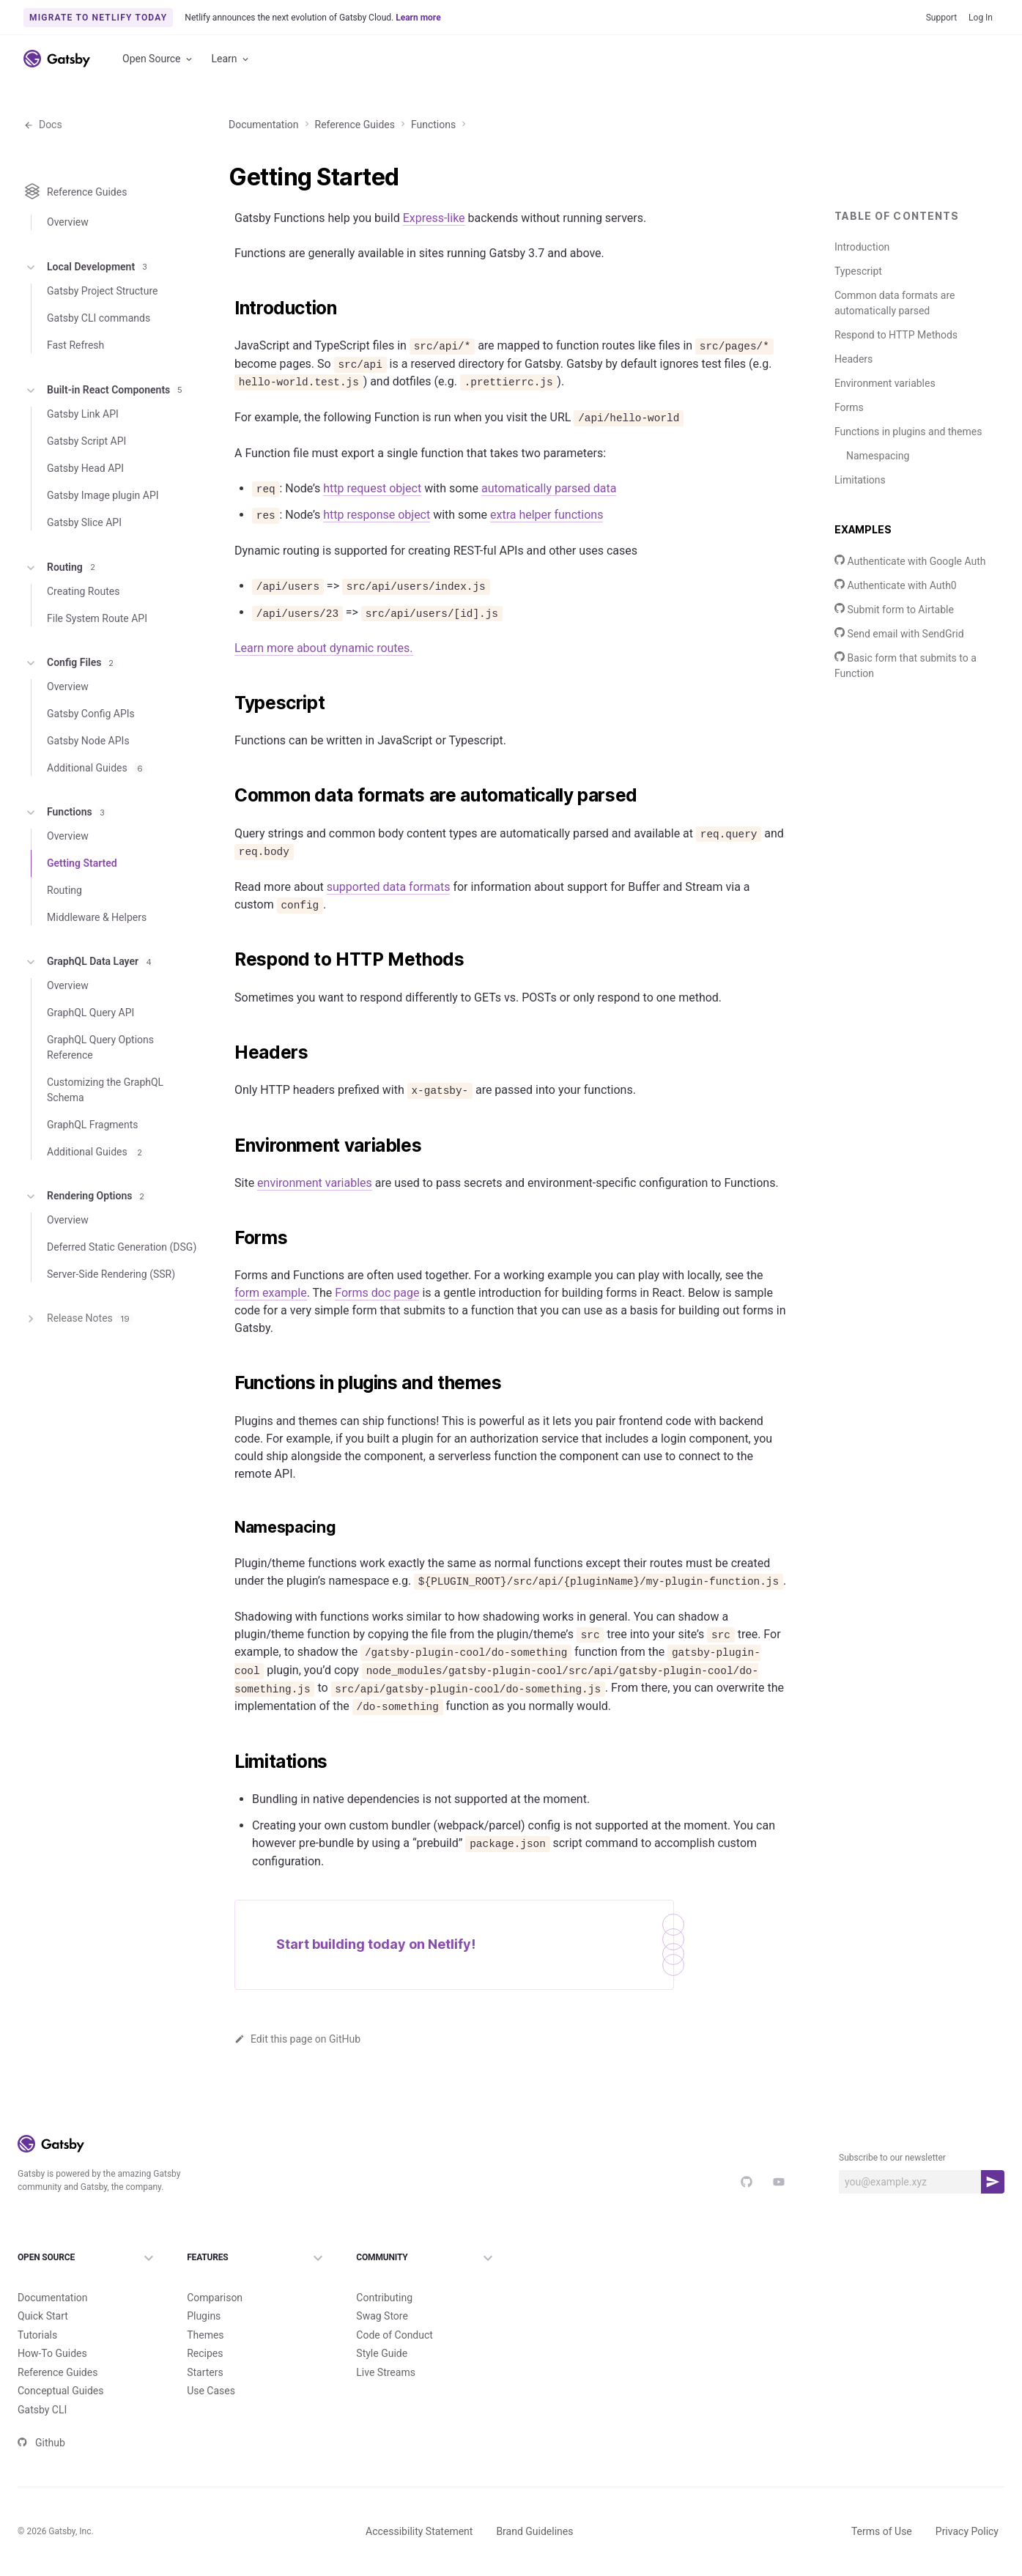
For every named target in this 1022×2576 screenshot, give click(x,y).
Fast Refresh (75, 387)
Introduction (861, 299)
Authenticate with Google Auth (910, 613)
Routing (61, 609)
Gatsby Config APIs (91, 756)
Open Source (158, 59)
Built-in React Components (105, 432)
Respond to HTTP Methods (896, 387)
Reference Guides (355, 176)
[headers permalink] (227, 1860)
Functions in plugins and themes (908, 483)
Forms (849, 459)
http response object (376, 706)
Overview (68, 272)
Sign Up (969, 108)
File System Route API (97, 661)
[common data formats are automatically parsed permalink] (227, 1263)
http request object (372, 679)
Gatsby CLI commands (98, 360)
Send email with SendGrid (899, 686)
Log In (981, 17)
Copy (770, 549)
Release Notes (78, 1361)
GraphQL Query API (90, 1055)
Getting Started (82, 905)
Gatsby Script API (86, 483)
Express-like (434, 270)
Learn (231, 59)
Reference (761, 108)
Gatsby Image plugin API (103, 538)
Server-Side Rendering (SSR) (111, 1316)
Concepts (823, 108)
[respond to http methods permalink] (227, 1566)
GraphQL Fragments (92, 1167)
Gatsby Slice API (84, 565)
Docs (42, 176)
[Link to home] (56, 58)
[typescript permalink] (227, 895)
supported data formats (389, 1354)
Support (941, 17)
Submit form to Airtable (894, 661)
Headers (853, 411)
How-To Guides (686, 108)
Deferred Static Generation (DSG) (121, 1289)
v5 (873, 108)
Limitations (860, 532)
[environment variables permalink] (227, 1953)
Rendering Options (86, 1239)
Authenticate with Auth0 (895, 637)
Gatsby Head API (85, 511)
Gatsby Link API (83, 456)
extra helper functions (546, 706)
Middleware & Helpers (97, 960)
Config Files (70, 705)
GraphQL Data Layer (89, 1004)
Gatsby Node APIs (88, 783)
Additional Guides (97, 810)
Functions (433, 176)
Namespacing (877, 508)
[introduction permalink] (227, 360)
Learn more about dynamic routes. (323, 839)
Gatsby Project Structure (102, 333)
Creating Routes (83, 634)
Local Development (87, 310)
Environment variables (885, 435)
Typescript (858, 323)
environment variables (314, 1990)
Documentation (72, 107)
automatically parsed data (549, 679)
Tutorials (614, 108)
